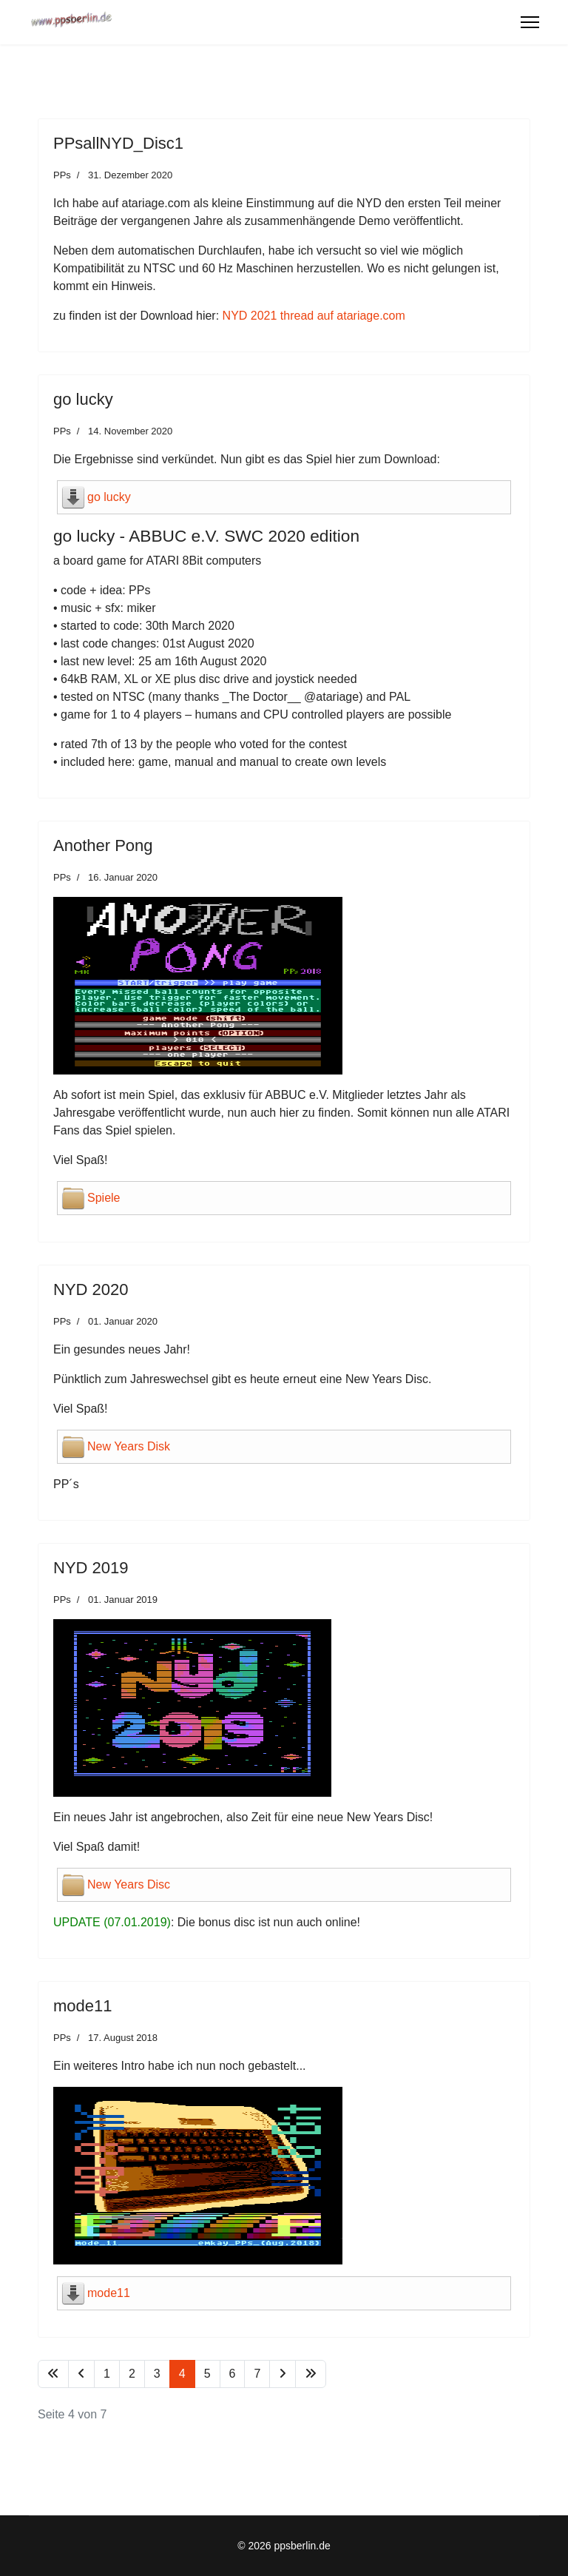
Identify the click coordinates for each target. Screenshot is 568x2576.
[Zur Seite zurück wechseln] (81, 2374)
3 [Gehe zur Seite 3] (157, 2373)
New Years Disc (128, 1884)
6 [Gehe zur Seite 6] (232, 2373)
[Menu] (530, 22)
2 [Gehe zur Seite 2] (132, 2373)
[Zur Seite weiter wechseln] (282, 2374)
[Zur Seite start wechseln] (53, 2374)
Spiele (103, 1197)
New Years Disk (128, 1446)
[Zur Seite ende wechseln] (310, 2374)
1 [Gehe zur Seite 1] (107, 2373)
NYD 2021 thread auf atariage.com (314, 315)
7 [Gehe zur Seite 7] (257, 2373)
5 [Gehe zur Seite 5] (207, 2373)
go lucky (109, 497)
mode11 (108, 2293)
